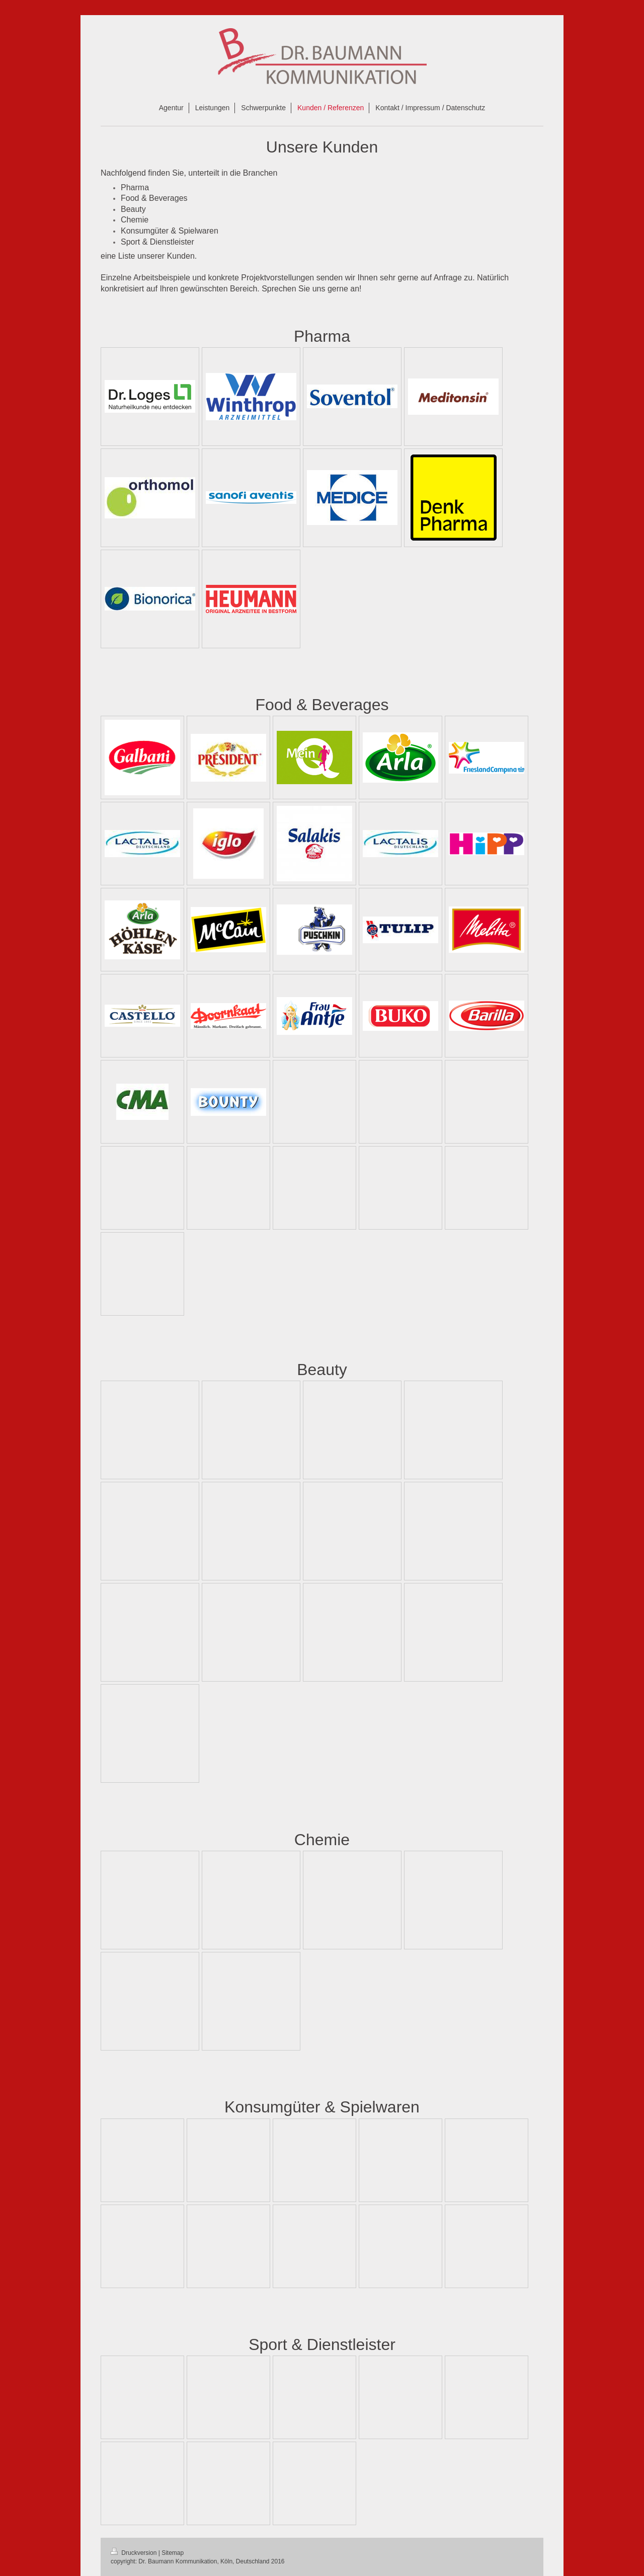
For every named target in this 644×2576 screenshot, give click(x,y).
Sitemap (173, 2552)
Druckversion (134, 2552)
